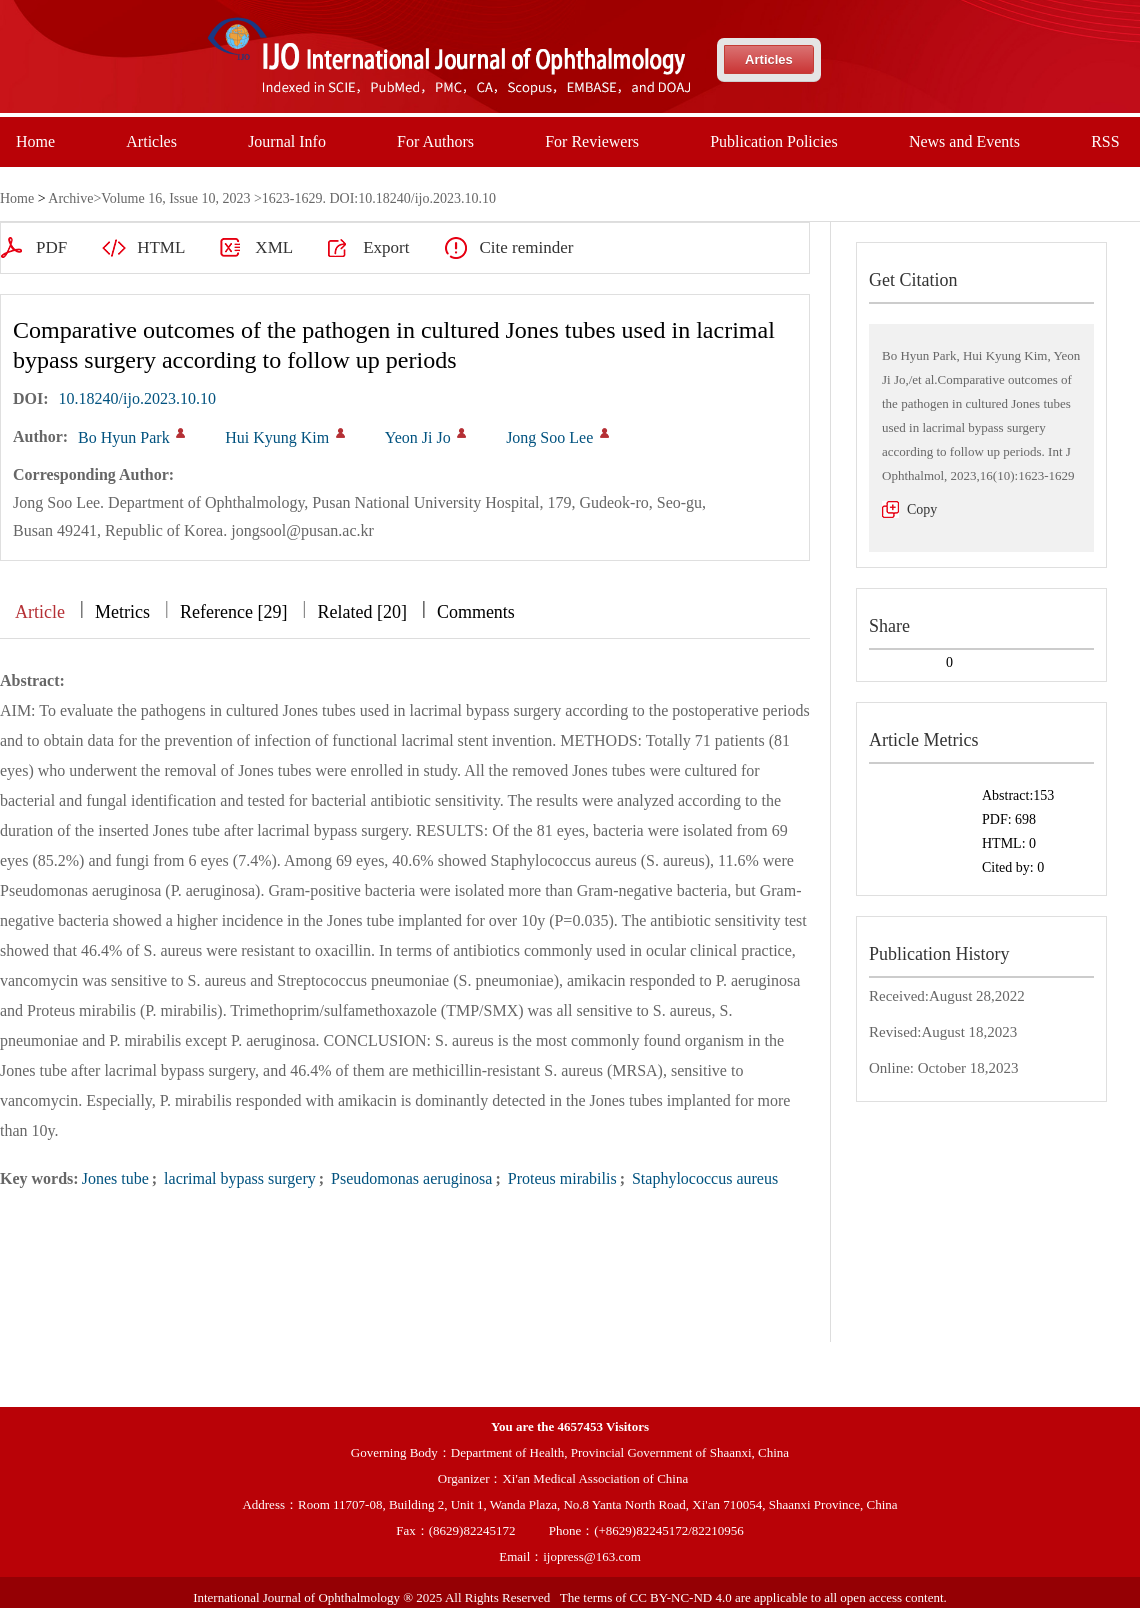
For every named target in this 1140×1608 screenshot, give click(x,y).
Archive (70, 198)
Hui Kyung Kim (277, 437)
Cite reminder (425, 247)
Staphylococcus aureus (703, 1178)
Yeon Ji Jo (418, 437)
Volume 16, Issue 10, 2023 (175, 198)
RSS (1105, 141)
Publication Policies (774, 141)
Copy (922, 509)
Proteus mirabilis (560, 1178)
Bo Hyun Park (124, 437)
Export (285, 247)
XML (173, 247)
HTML (60, 247)
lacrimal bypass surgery (238, 1178)
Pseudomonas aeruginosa (409, 1178)
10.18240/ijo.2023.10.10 (137, 398)
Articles (769, 59)
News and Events (964, 141)
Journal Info (287, 141)
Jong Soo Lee (549, 437)
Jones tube (115, 1178)
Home (35, 141)
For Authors (435, 141)
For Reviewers (592, 141)
